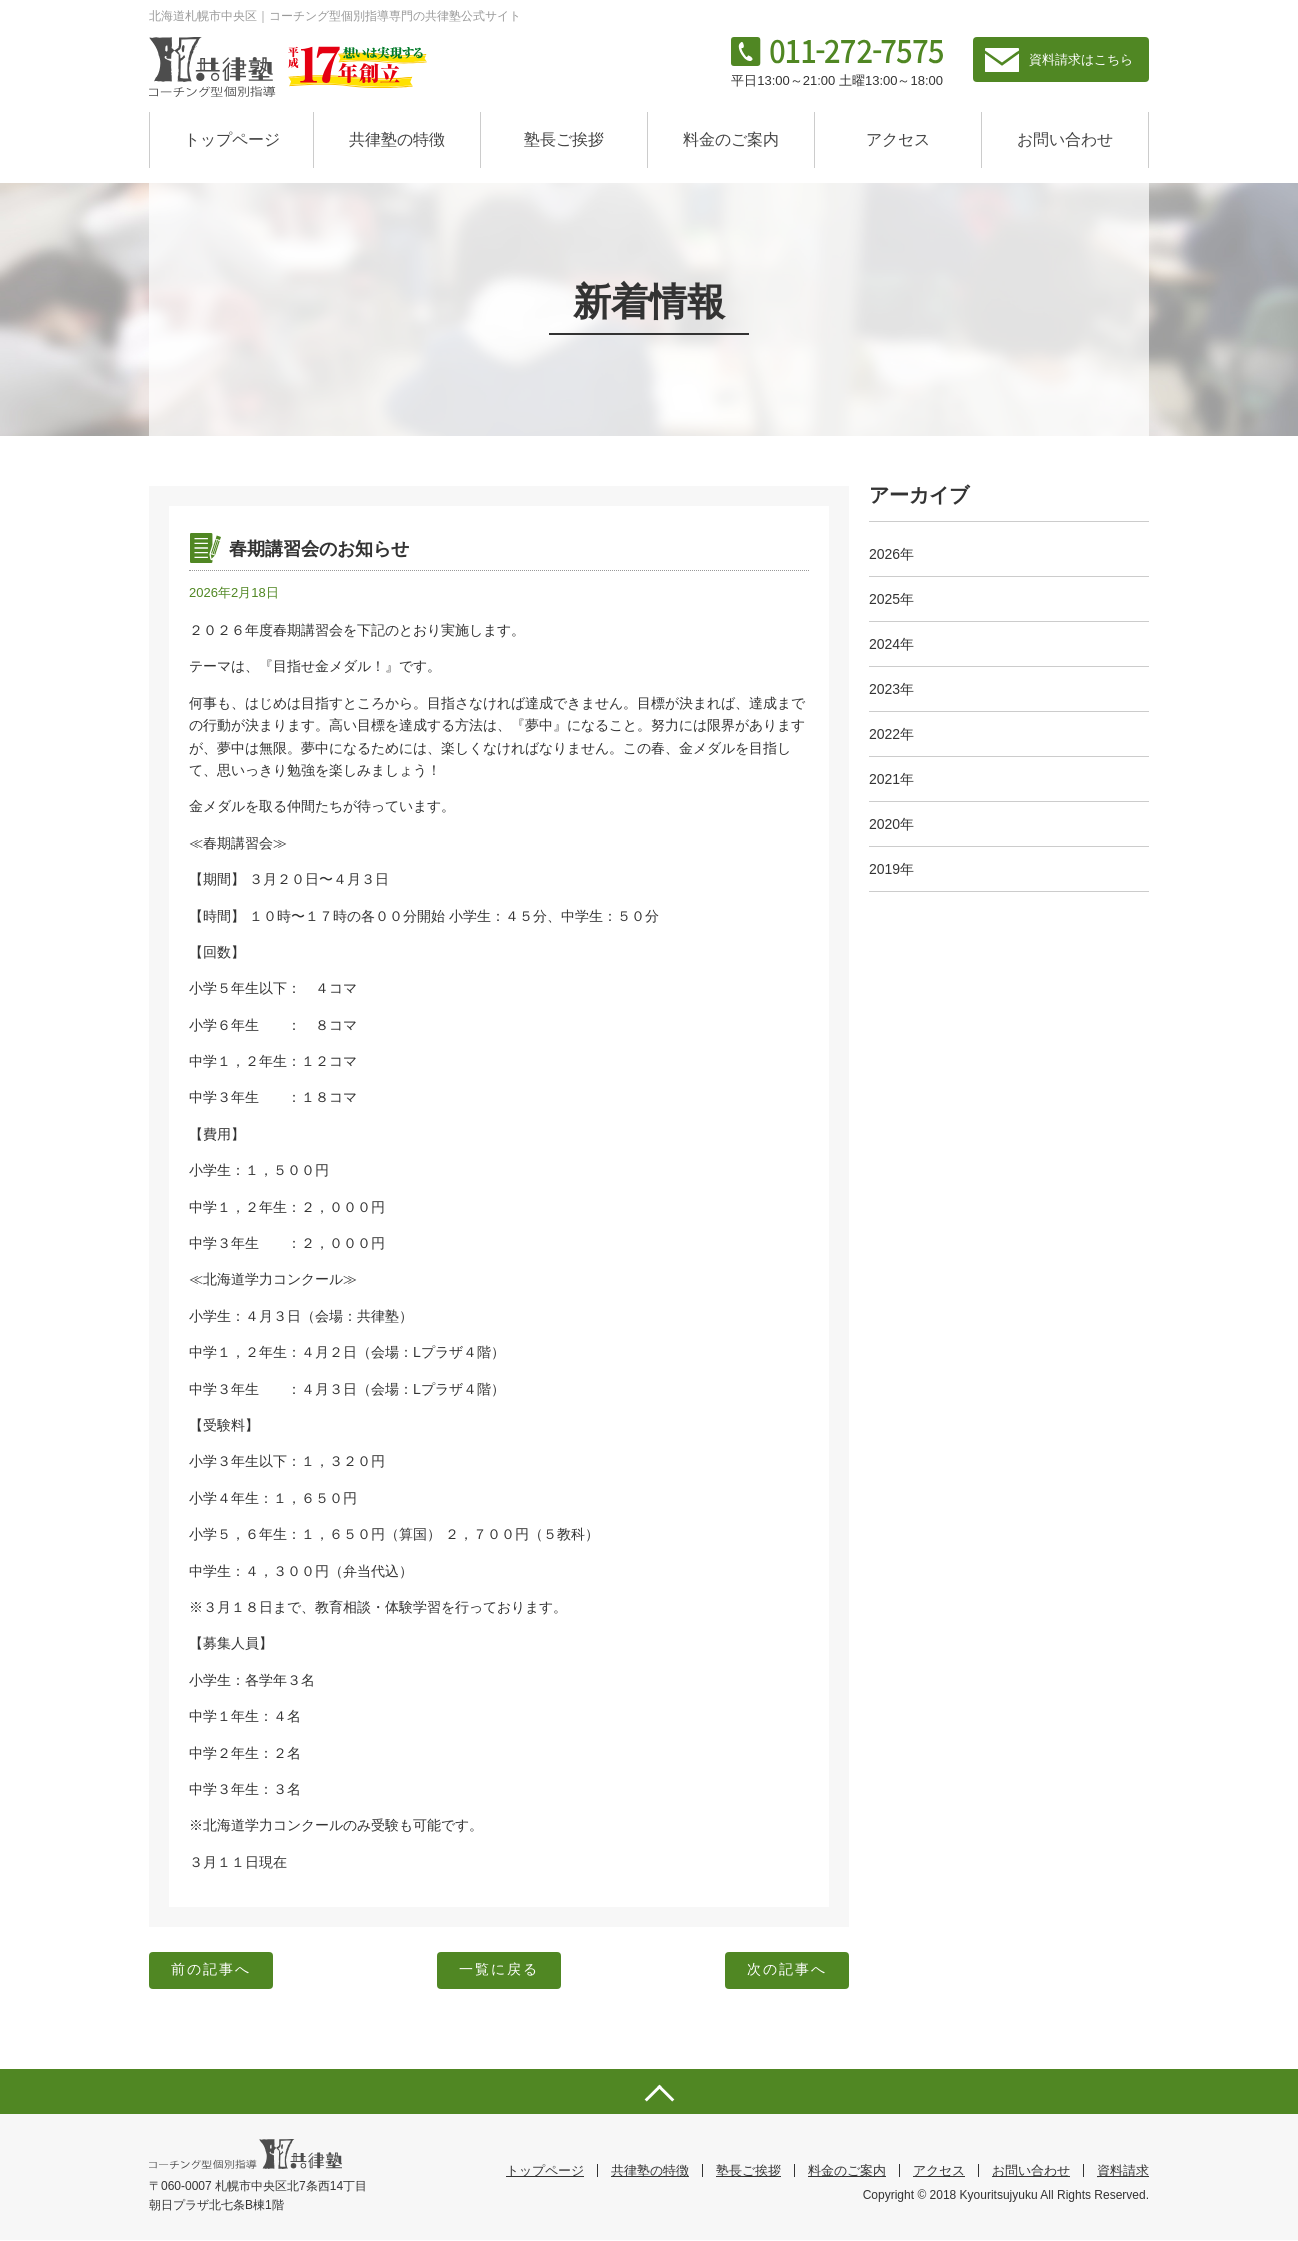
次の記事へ (785, 1971)
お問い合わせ (1065, 139)
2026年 (891, 554)
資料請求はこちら (1081, 59)
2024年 (891, 644)
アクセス (898, 139)
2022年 (891, 734)
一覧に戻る (499, 1971)
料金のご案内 (731, 139)
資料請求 (1123, 2171)
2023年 (891, 689)
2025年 (891, 599)
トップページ (232, 139)
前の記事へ (213, 1971)
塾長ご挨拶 (564, 139)
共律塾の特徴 (397, 139)
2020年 (891, 824)
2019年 (891, 869)
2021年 (891, 779)
